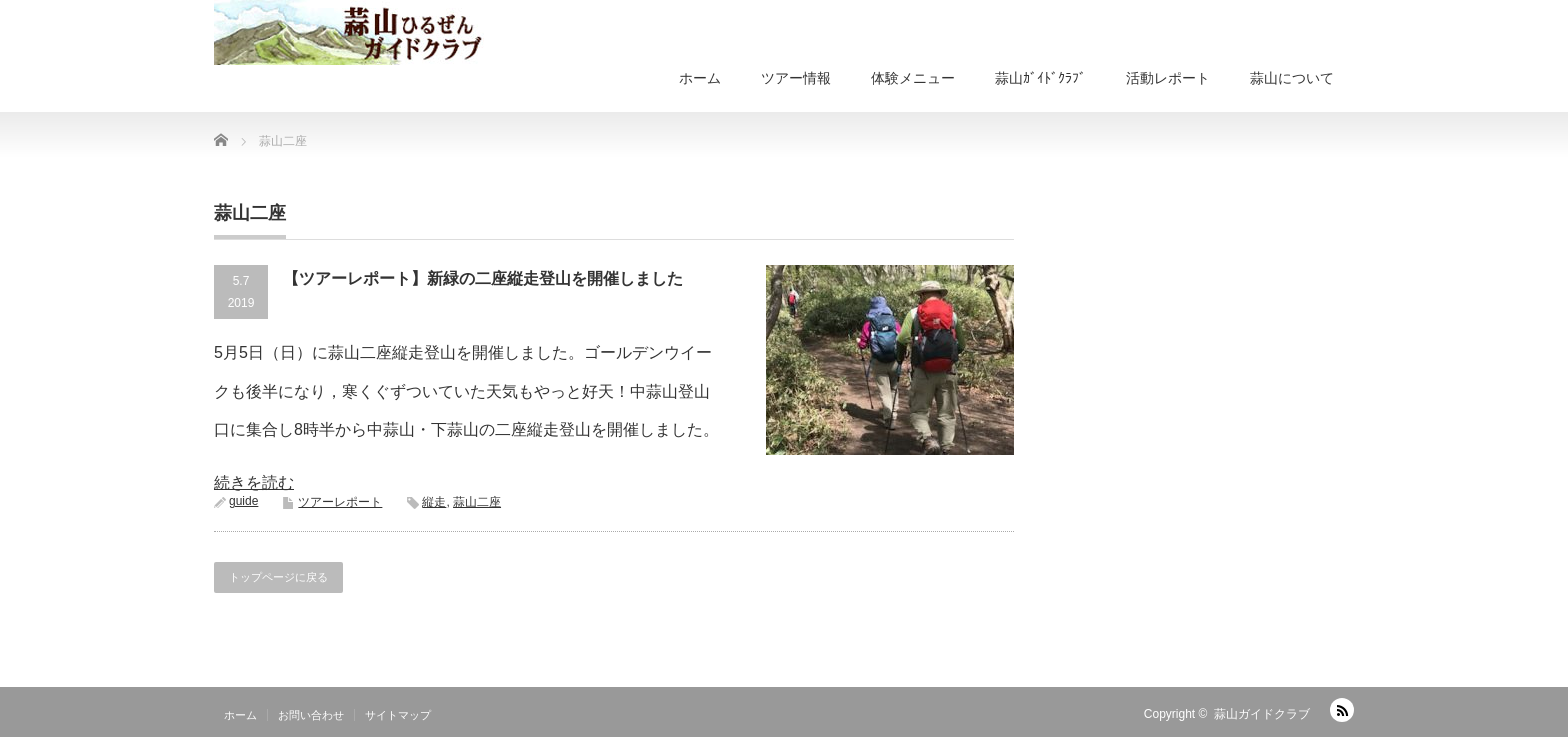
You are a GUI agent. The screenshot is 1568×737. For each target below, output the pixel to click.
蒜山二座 (477, 502)
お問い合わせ (311, 715)
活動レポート (1168, 78)
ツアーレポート (340, 502)
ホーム (700, 78)
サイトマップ (398, 715)
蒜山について (1292, 78)
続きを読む (254, 482)
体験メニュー (913, 78)
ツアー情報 (796, 78)
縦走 (434, 502)
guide (243, 501)
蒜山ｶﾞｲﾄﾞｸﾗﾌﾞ (1040, 78)
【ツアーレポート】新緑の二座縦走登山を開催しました (483, 278)
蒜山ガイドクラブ (1262, 714)
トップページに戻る (278, 577)
